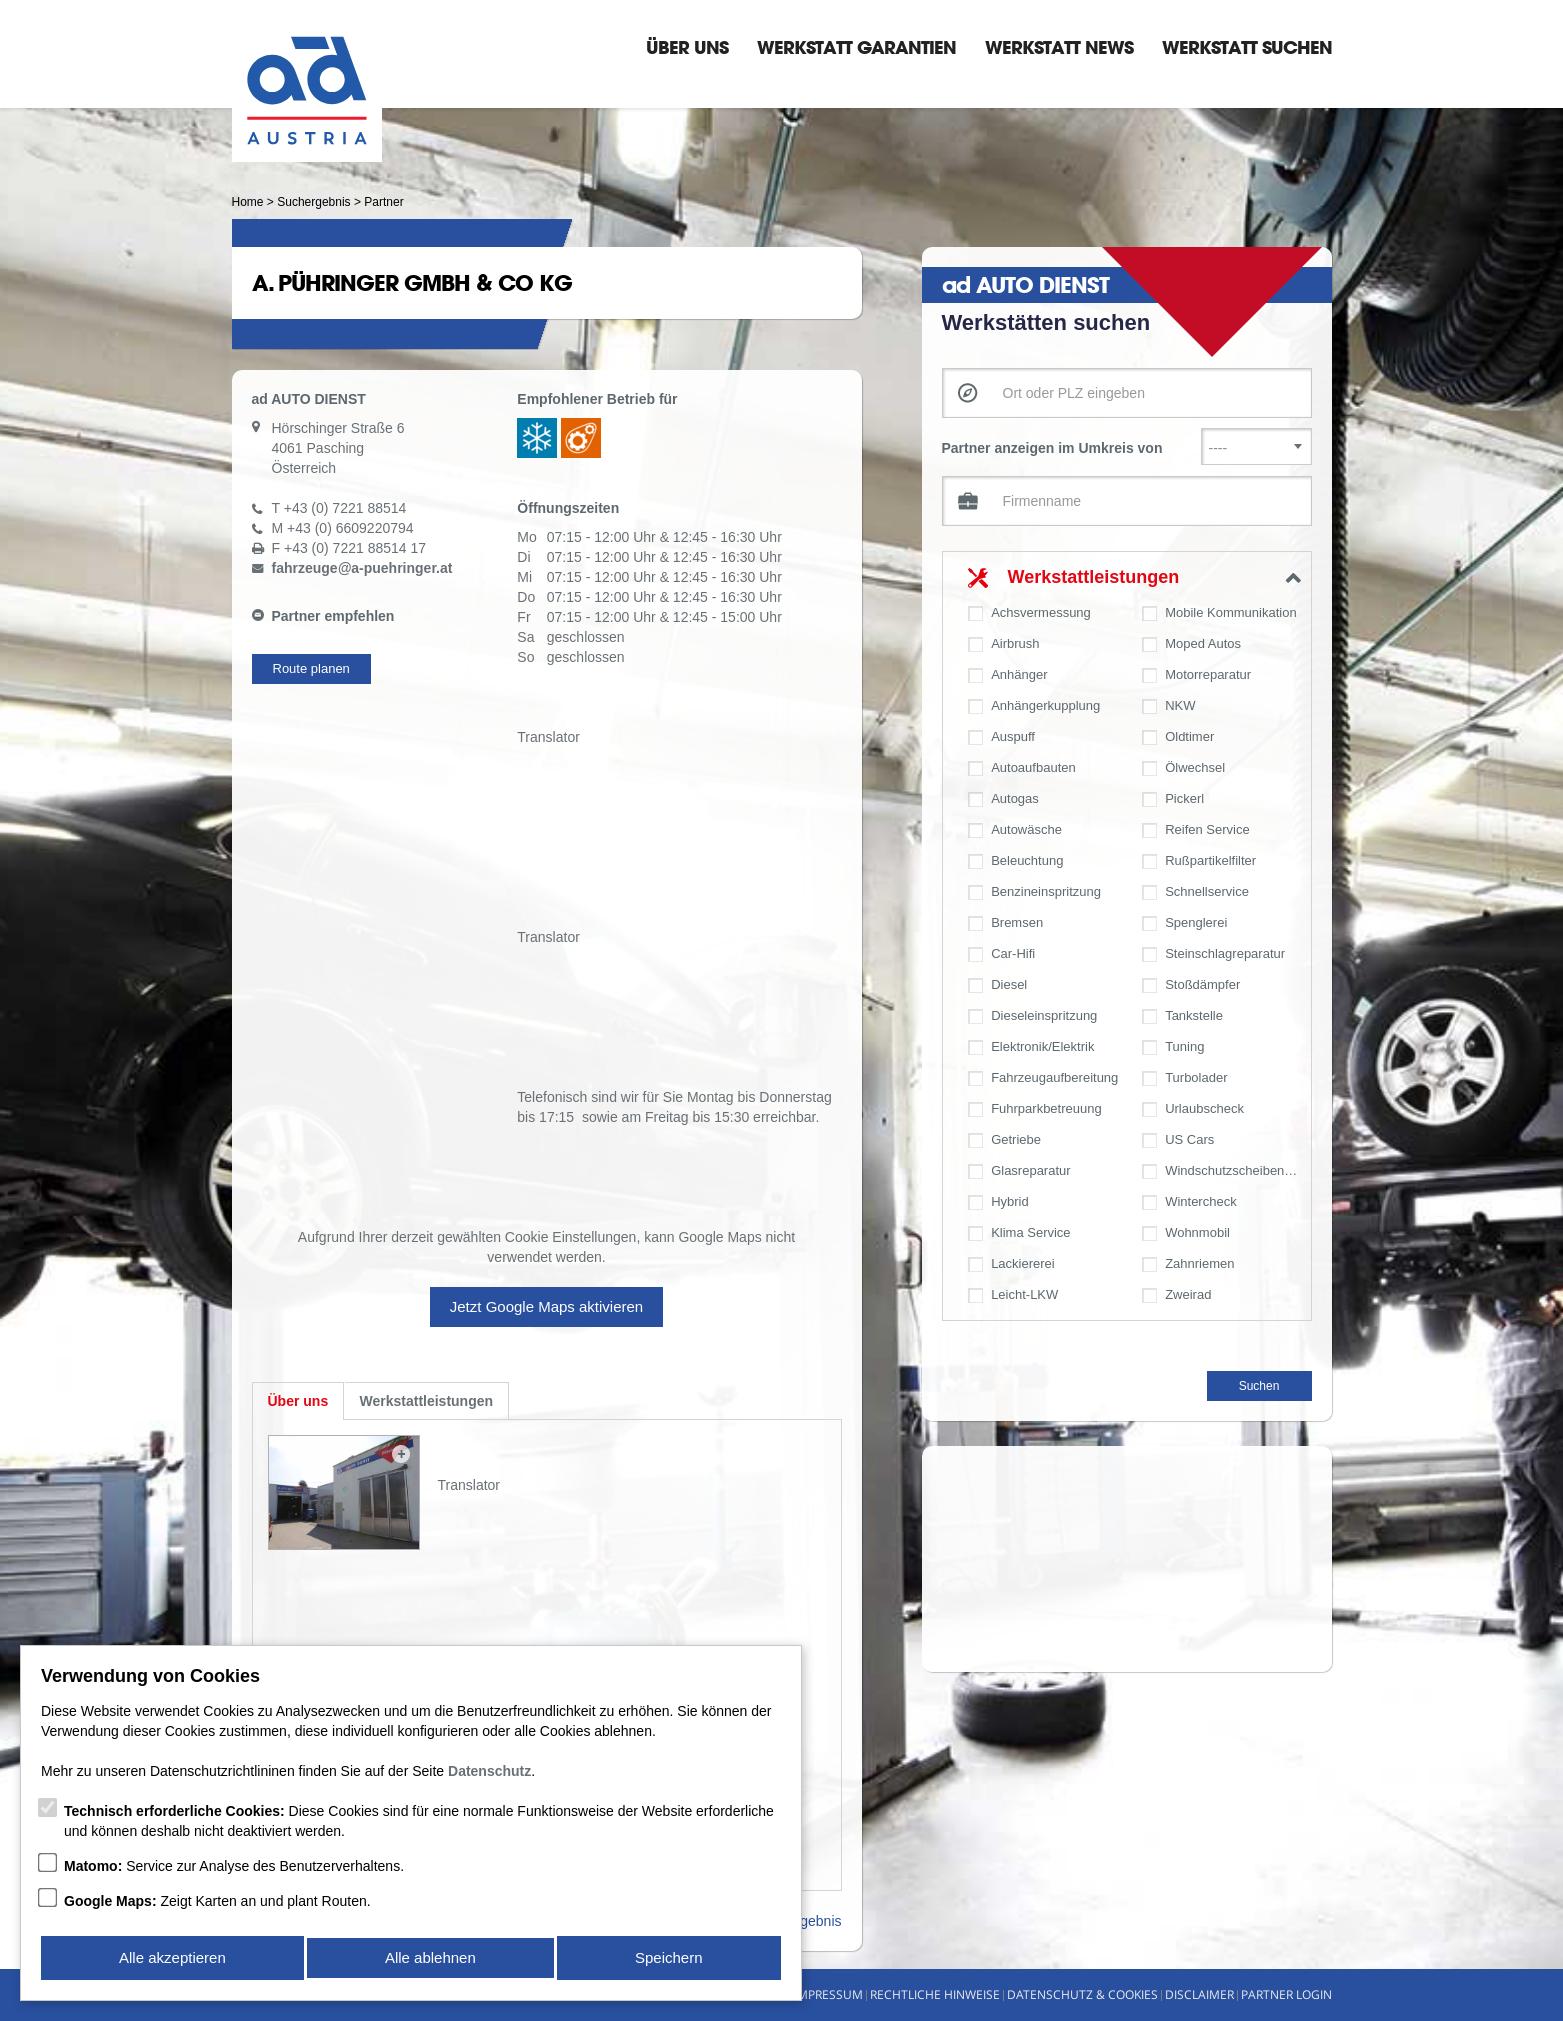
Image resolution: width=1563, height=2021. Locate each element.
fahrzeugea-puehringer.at (362, 568)
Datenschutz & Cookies (1082, 1994)
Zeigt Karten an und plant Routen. (217, 1905)
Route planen (311, 668)
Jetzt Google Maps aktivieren (546, 1306)
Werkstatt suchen (1247, 47)
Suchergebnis (313, 202)
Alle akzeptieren (171, 1959)
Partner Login (1286, 1994)
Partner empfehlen (333, 616)
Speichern (670, 1959)
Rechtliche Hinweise (935, 1994)
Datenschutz (489, 1775)
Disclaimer (1199, 1994)
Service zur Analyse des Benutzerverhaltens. (234, 1870)
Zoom (401, 1454)
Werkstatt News (1059, 47)
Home (248, 202)
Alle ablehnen (430, 1959)
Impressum (828, 1994)
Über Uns (687, 47)
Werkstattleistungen (1094, 577)
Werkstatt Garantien (856, 47)
